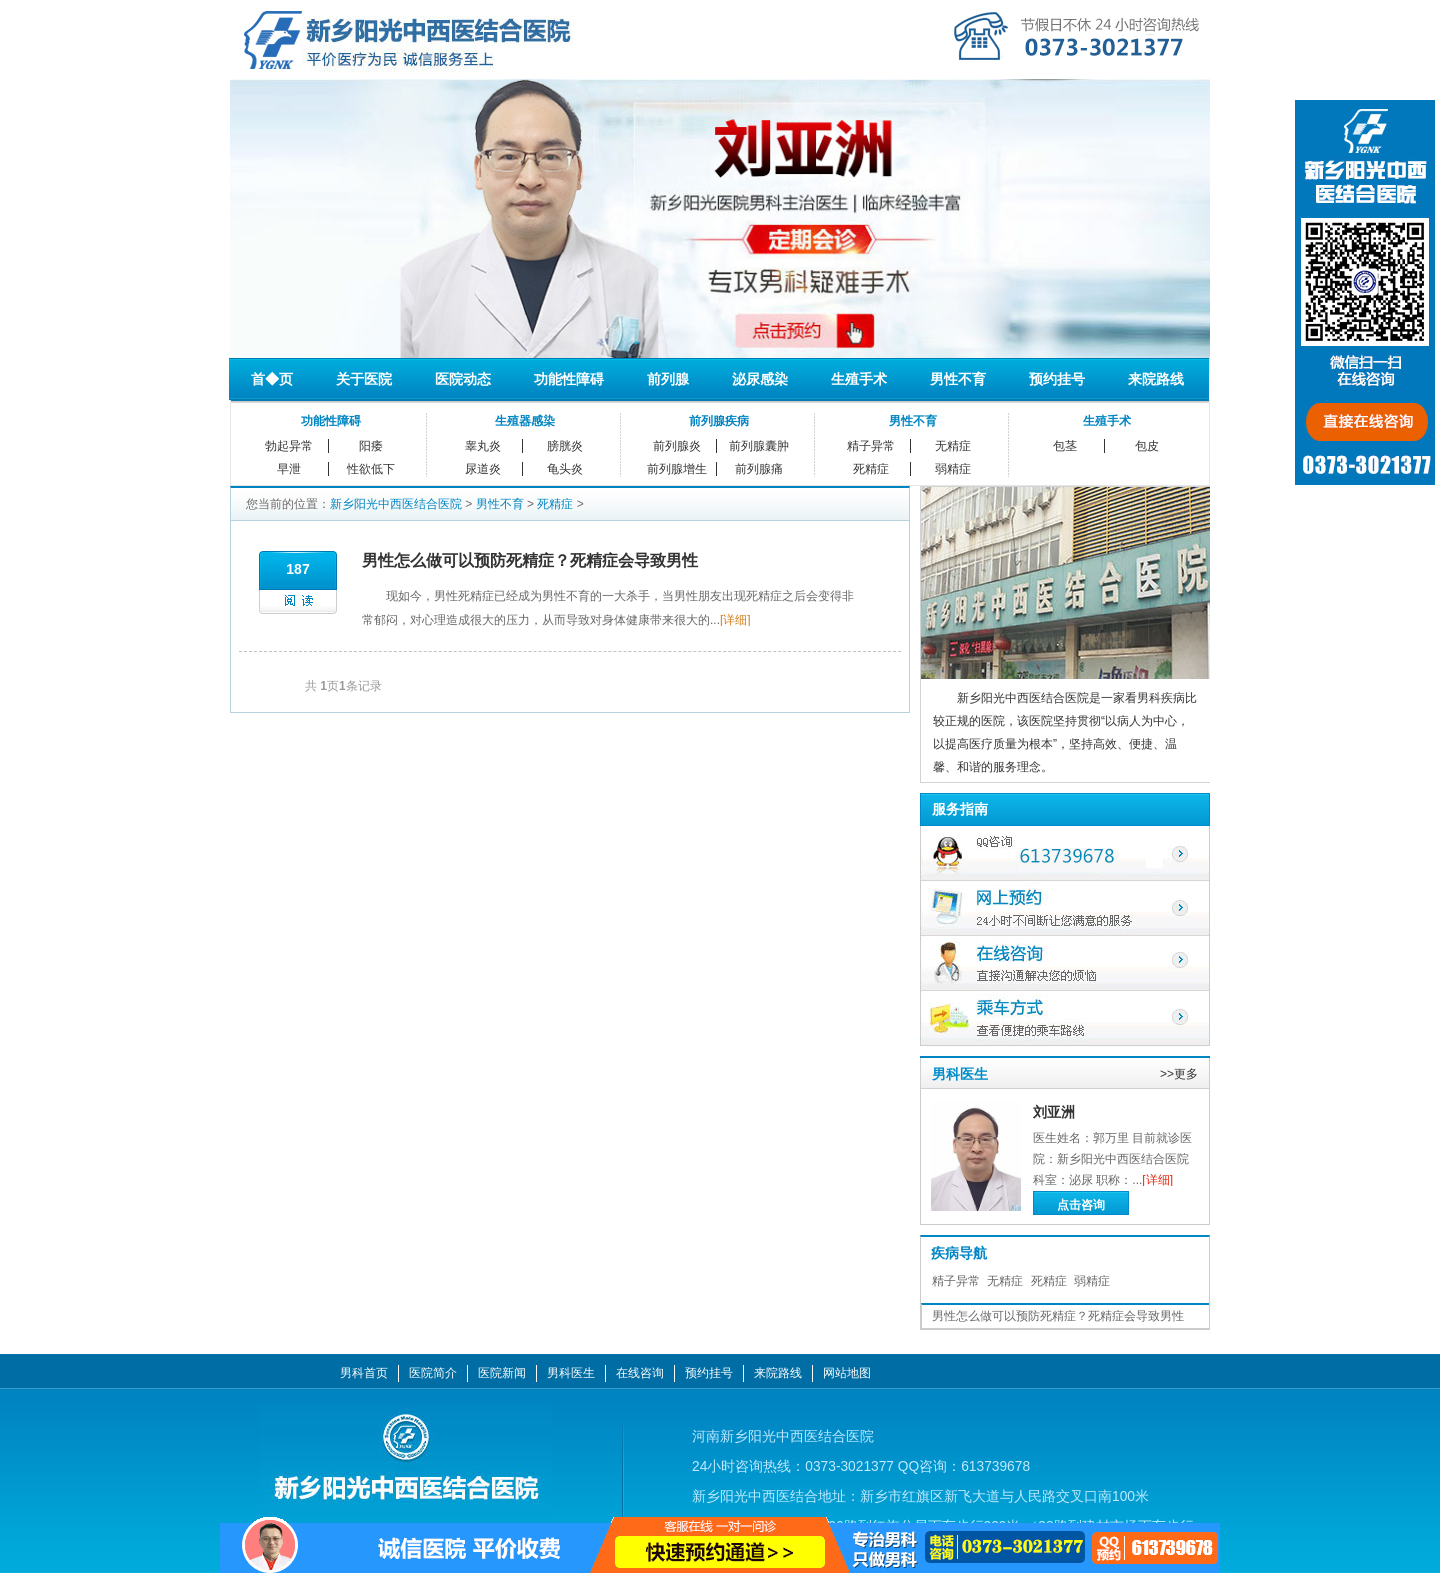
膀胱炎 (565, 446)
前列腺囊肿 (759, 446)
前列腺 (668, 379)
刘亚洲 (1054, 1112)
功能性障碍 (569, 379)
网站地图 (847, 1373)
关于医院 (364, 379)
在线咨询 (640, 1373)
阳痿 (371, 446)
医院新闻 (502, 1373)
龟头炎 (565, 469)
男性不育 (958, 379)
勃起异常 (289, 446)
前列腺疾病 (719, 421)
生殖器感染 (525, 421)
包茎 (1065, 446)
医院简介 (433, 1373)
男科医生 (960, 1074)
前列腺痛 (759, 469)
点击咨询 (1081, 1205)
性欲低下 (371, 469)
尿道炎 (483, 469)
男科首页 (364, 1373)
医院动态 (463, 379)
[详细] (735, 620)
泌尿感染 (760, 379)
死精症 (871, 469)
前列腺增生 (677, 469)
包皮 (1147, 446)
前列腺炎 (677, 446)
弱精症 (953, 469)
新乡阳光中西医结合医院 (396, 504)
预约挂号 (1057, 379)
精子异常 (871, 446)
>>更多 (1179, 1074)
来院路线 (1156, 379)
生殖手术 (859, 379)
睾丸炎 (483, 446)
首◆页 (272, 379)
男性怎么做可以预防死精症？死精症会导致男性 (530, 560)
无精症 (953, 446)
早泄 (289, 469)
